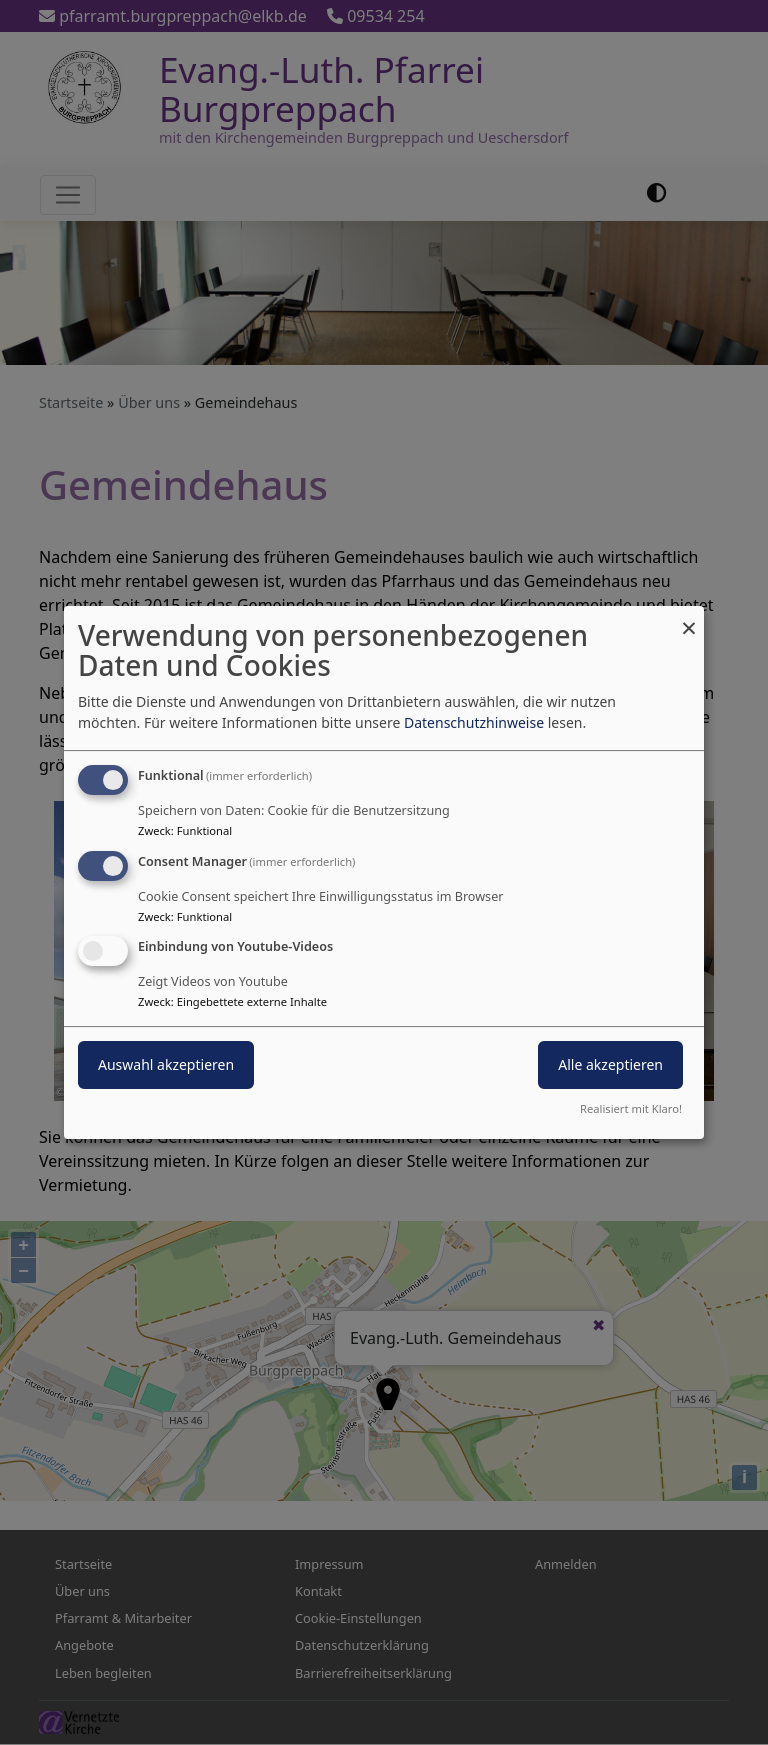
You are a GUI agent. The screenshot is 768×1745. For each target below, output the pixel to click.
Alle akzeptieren (610, 1065)
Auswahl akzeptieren (166, 1065)
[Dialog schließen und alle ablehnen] (689, 618)
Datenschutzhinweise (474, 722)
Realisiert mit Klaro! (631, 1108)
